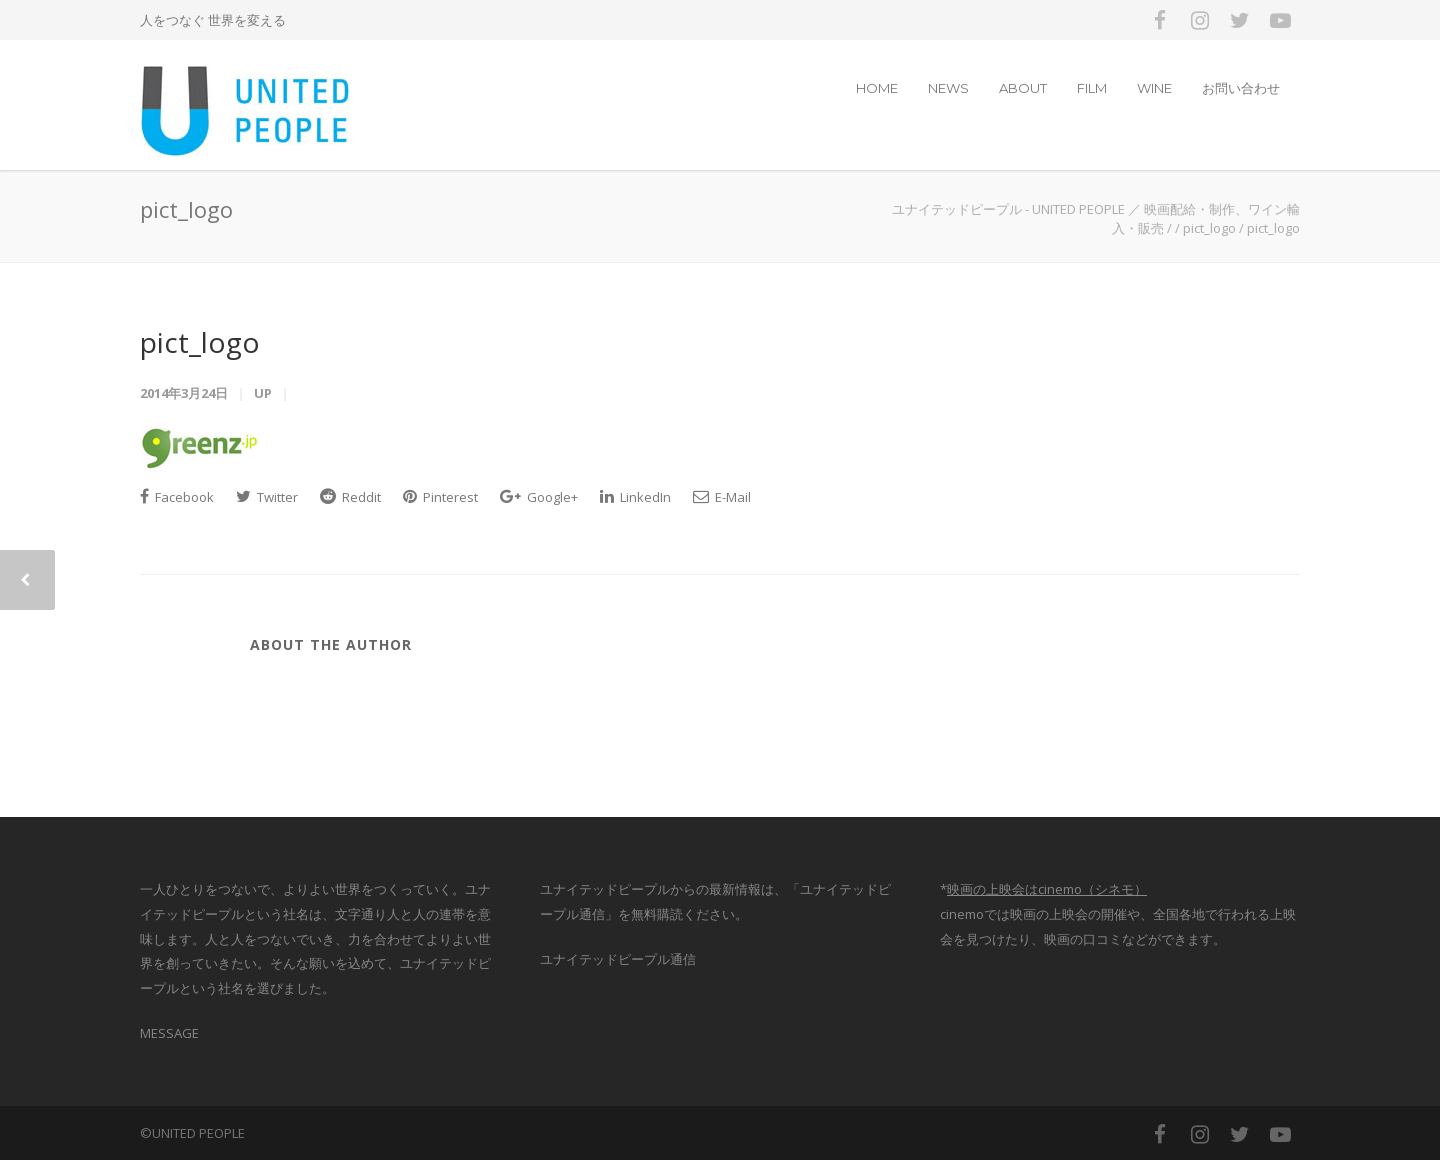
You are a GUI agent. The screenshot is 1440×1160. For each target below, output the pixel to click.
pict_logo (200, 342)
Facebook (177, 497)
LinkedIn (635, 497)
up (263, 393)
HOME (877, 88)
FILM (1092, 88)
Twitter (267, 497)
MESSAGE (169, 1033)
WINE (1154, 88)
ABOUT (1023, 88)
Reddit (350, 497)
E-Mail (722, 497)
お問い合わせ (1241, 88)
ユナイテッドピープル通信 (618, 959)
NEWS (948, 88)
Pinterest (440, 497)
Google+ (539, 497)
